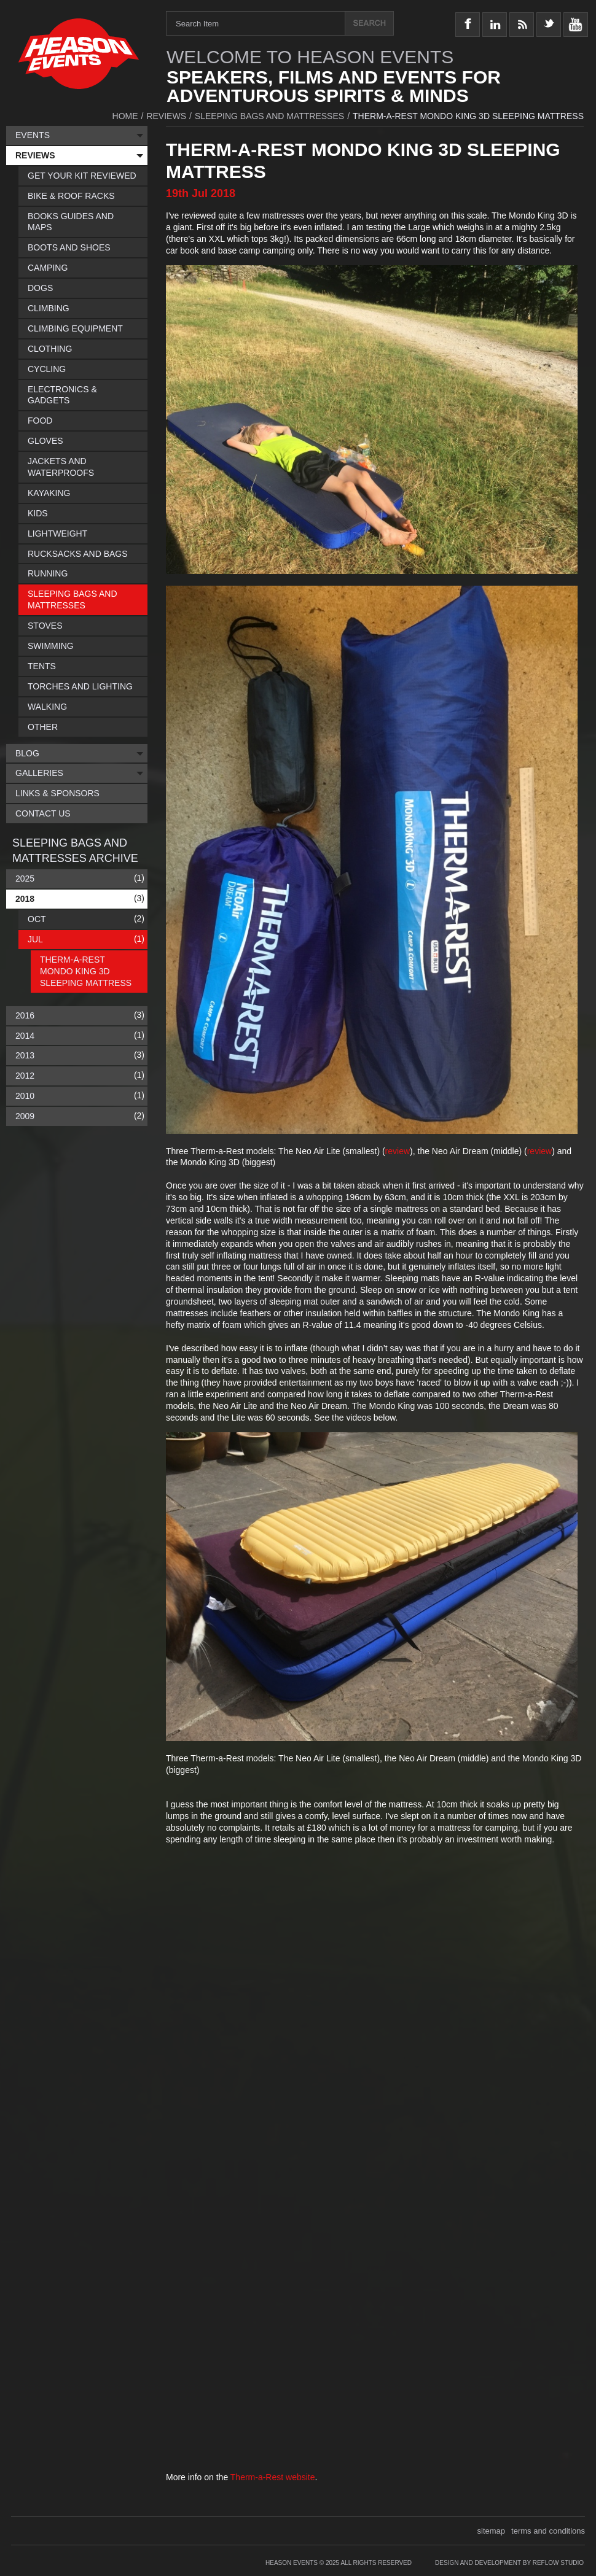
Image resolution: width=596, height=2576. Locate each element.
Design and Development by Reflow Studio (509, 2562)
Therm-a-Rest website (272, 2477)
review (397, 1151)
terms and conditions (548, 2530)
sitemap (491, 2530)
